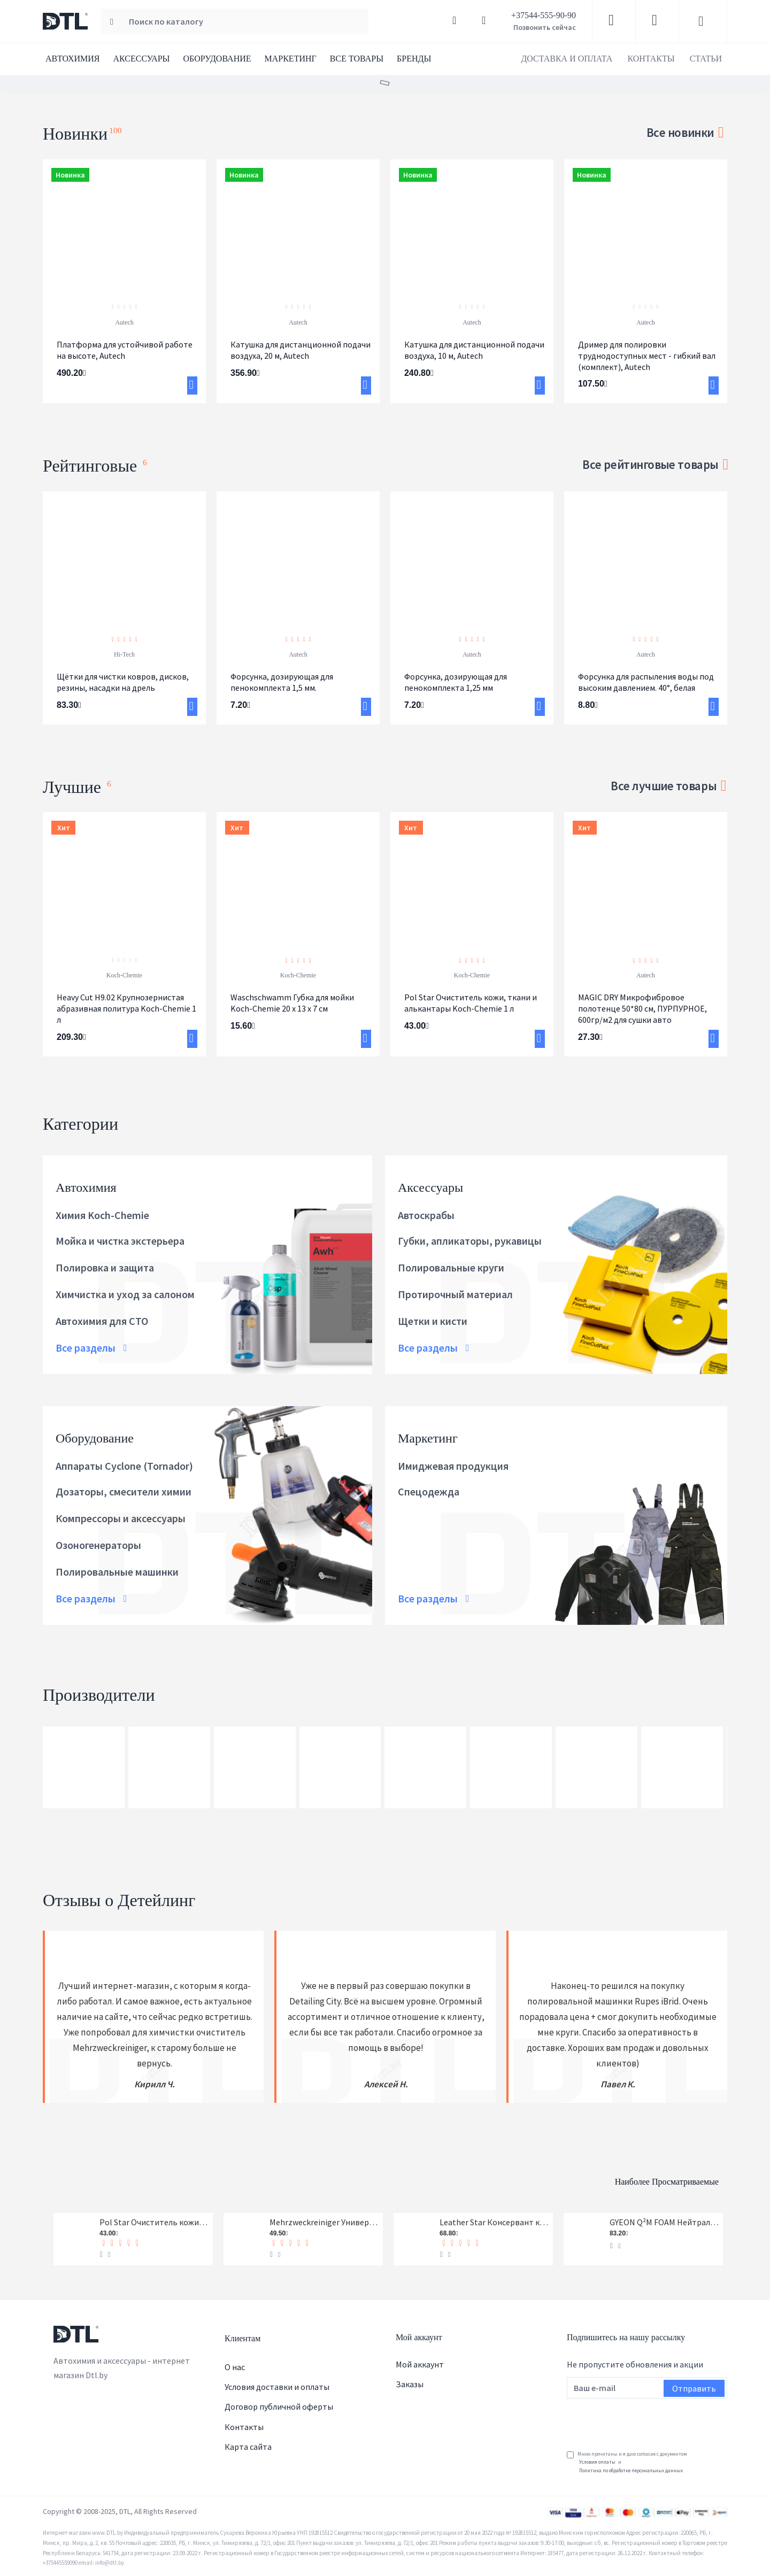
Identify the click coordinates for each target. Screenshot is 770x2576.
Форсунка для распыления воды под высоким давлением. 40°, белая (646, 682)
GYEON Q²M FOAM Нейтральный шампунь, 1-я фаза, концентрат (664, 2219)
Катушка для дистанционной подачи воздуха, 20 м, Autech (300, 350)
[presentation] (648, 2419)
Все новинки (680, 132)
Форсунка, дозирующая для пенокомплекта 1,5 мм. (281, 682)
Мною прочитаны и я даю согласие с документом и (627, 2462)
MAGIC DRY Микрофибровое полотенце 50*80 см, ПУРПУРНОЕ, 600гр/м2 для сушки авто (642, 1008)
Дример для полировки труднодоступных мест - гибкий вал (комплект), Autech (646, 355)
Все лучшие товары (664, 785)
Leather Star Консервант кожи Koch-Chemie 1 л (494, 2219)
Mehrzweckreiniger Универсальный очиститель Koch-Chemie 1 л (324, 2219)
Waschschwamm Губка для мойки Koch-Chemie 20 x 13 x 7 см (292, 1003)
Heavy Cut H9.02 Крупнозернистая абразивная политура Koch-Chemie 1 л (126, 1008)
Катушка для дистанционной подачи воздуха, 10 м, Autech (474, 350)
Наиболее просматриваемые (615, 2174)
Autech (124, 322)
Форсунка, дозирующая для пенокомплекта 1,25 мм (455, 682)
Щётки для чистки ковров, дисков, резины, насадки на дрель (123, 682)
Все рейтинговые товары (650, 464)
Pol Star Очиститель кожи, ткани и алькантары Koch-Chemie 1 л (470, 1003)
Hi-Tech (124, 654)
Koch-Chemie (124, 975)
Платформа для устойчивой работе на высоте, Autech (124, 350)
